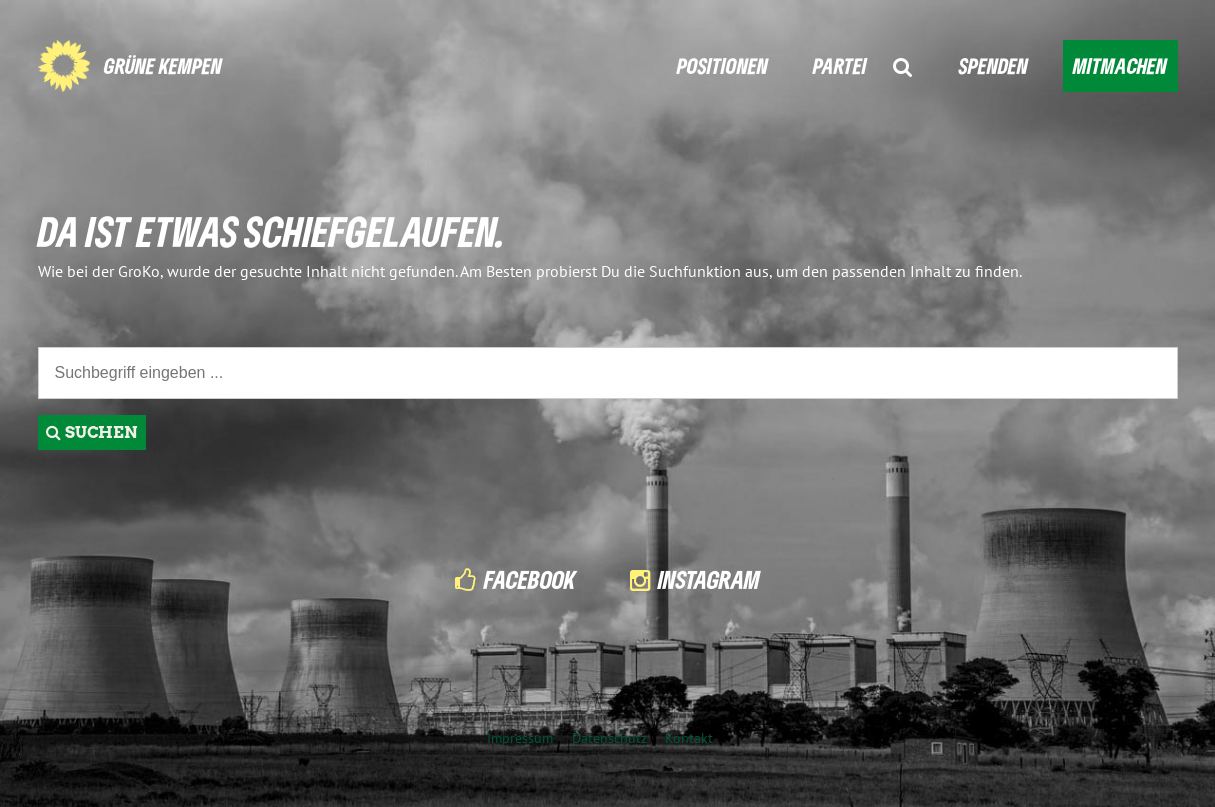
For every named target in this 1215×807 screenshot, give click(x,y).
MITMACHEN (1120, 65)
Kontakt (689, 737)
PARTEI (840, 65)
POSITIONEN (722, 65)
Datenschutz (609, 737)
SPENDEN (993, 65)
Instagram (709, 579)
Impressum (520, 737)
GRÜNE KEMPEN (163, 65)
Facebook (530, 579)
